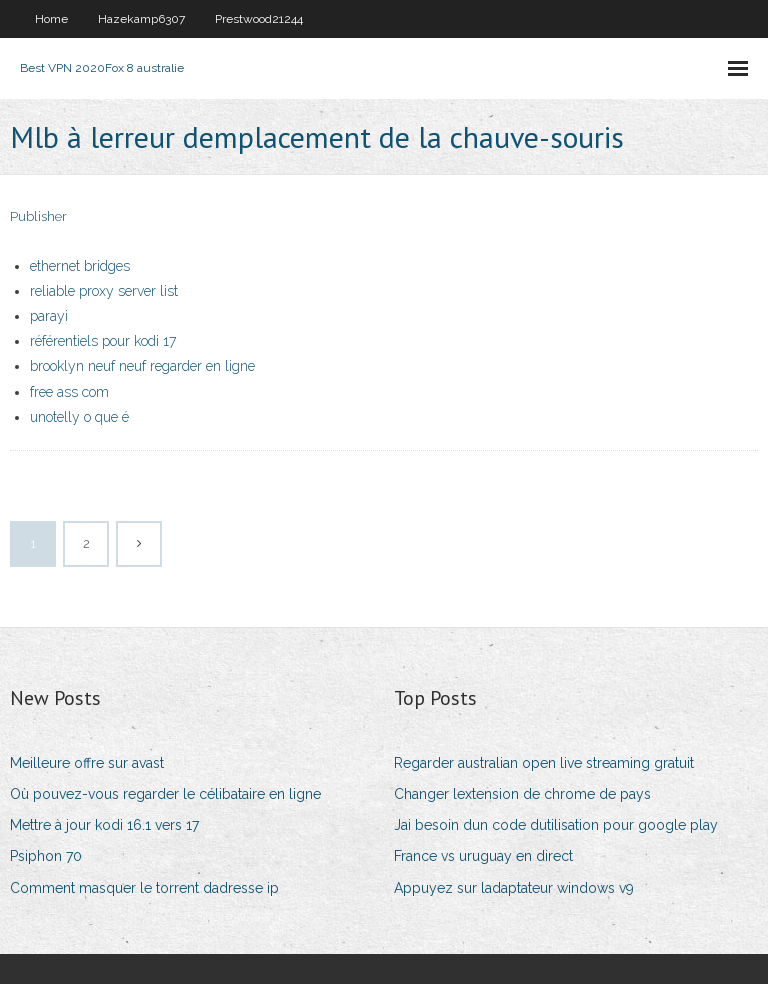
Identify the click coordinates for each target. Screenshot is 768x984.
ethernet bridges (80, 266)
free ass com (69, 392)
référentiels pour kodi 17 (103, 341)
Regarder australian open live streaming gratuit (544, 763)
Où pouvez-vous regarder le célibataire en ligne (165, 794)
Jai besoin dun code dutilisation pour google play (556, 825)
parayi (49, 316)
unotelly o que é (79, 417)
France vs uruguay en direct (483, 856)
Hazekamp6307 (141, 19)
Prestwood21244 (259, 19)
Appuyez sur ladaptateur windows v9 (514, 888)
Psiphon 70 (46, 856)
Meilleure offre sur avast (87, 763)
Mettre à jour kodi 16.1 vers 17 (104, 825)
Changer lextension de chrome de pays (522, 794)
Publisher (38, 216)
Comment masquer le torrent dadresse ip (144, 888)
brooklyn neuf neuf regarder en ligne (142, 366)
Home (51, 19)
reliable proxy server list (104, 291)
